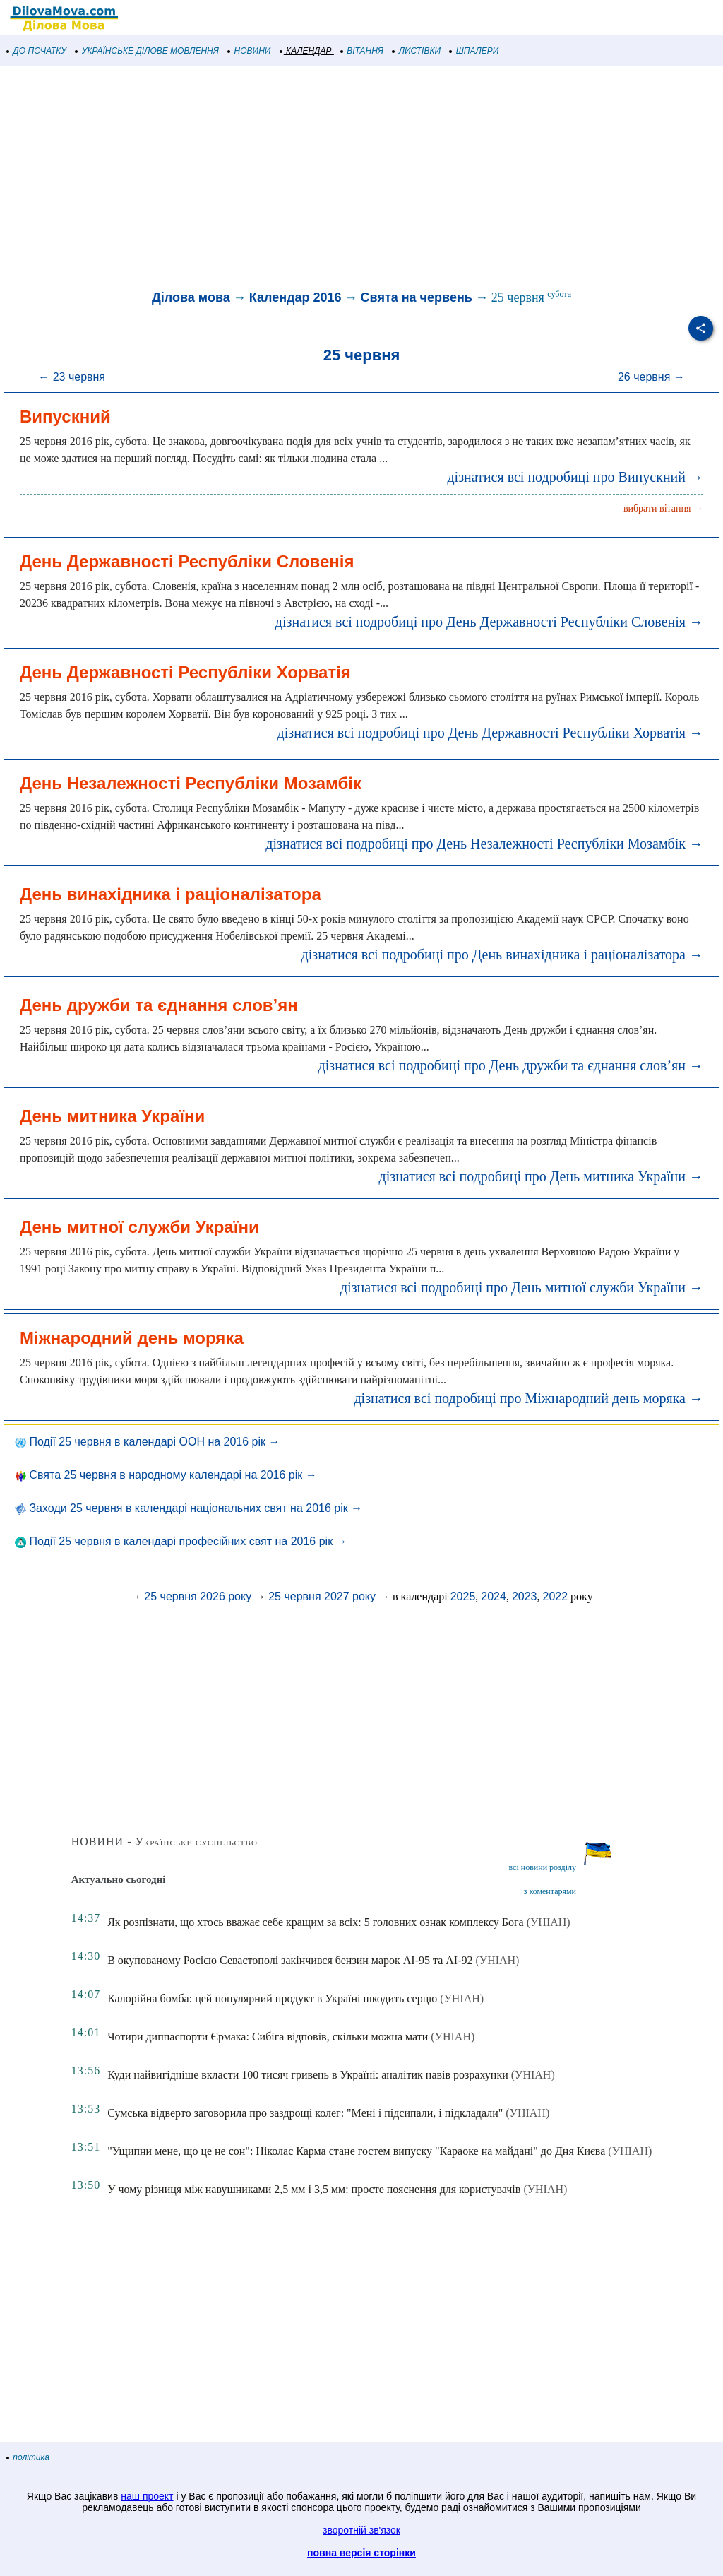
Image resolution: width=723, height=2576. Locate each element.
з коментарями (550, 1891)
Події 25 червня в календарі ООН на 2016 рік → (147, 1442)
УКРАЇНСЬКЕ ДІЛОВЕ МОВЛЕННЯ (147, 51)
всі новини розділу (542, 1867)
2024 (493, 1596)
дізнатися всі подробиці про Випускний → (575, 477)
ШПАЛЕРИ (474, 51)
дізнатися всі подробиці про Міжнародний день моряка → (528, 1398)
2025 (463, 1596)
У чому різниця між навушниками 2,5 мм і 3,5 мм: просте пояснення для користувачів (313, 2189)
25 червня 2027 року (322, 1596)
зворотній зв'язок (361, 2530)
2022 (555, 1596)
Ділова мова (191, 297)
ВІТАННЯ (362, 51)
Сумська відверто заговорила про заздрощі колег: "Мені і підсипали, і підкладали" (305, 2113)
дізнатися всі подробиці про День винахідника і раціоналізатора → (502, 954)
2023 (524, 1596)
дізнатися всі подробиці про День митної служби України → (521, 1287)
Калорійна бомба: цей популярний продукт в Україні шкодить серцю (272, 1998)
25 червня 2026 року (197, 1596)
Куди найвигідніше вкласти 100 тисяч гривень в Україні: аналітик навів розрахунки (307, 2075)
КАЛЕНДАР (306, 51)
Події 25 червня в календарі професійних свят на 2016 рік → (181, 1541)
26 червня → (651, 377)
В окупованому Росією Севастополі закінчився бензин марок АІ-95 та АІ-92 (289, 1960)
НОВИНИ (249, 51)
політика (28, 2457)
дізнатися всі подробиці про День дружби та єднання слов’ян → (510, 1065)
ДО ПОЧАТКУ (36, 51)
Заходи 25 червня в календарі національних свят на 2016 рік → (188, 1508)
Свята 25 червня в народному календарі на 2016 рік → (166, 1475)
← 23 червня (71, 377)
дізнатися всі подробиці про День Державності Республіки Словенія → (489, 622)
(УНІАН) (548, 1922)
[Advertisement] (361, 179)
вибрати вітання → (663, 508)
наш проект (147, 2496)
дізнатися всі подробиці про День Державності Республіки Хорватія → (490, 732)
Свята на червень (416, 297)
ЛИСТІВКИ (416, 51)
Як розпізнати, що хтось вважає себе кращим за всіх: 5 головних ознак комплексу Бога (315, 1922)
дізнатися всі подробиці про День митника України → (541, 1176)
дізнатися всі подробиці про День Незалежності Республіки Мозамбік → (484, 843)
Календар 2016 (295, 297)
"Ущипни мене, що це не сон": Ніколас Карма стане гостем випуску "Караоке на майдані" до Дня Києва (356, 2151)
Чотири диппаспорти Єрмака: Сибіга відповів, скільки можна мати (267, 2037)
